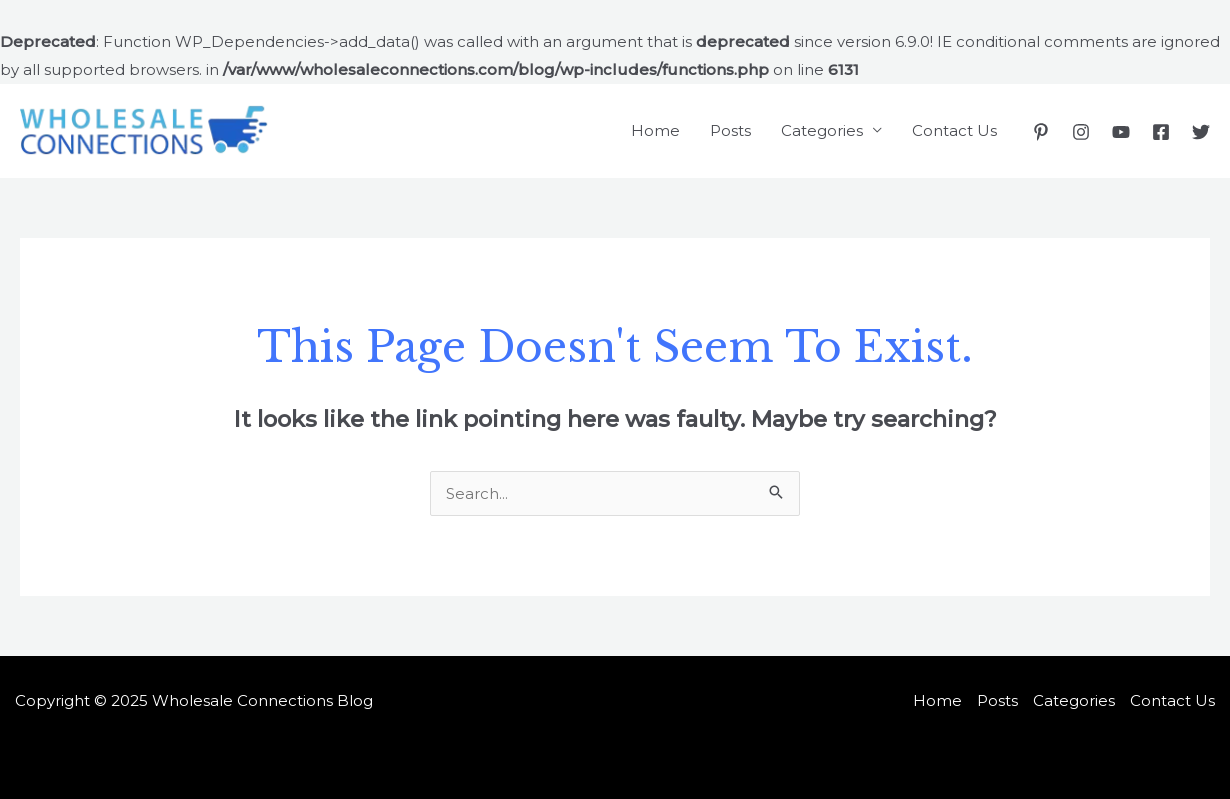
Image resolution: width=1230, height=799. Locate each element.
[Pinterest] (1041, 132)
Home (655, 130)
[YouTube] (1121, 132)
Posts (730, 130)
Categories (822, 130)
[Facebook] (1161, 132)
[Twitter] (1201, 132)
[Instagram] (1081, 132)
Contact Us (954, 130)
